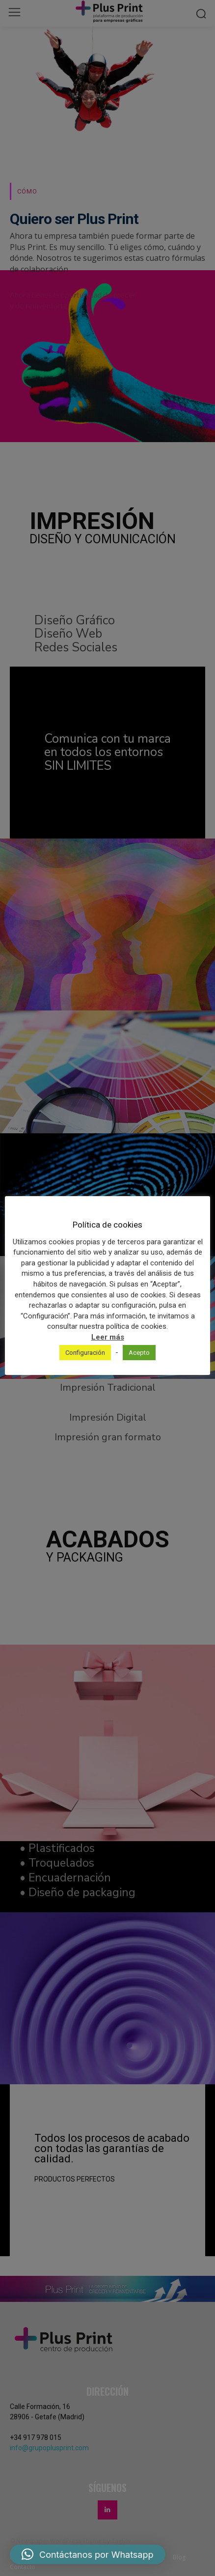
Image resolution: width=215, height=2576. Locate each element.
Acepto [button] (139, 1352)
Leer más (107, 1337)
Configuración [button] (85, 1352)
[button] (87, 2554)
